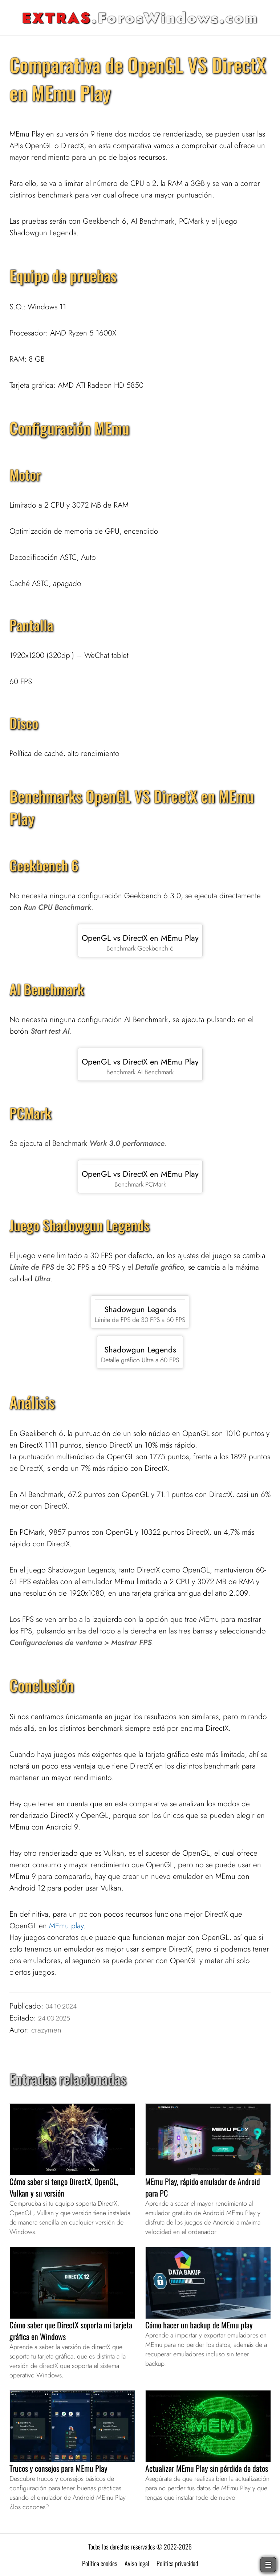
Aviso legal (137, 2563)
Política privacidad (177, 2563)
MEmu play (66, 1925)
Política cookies (99, 2563)
